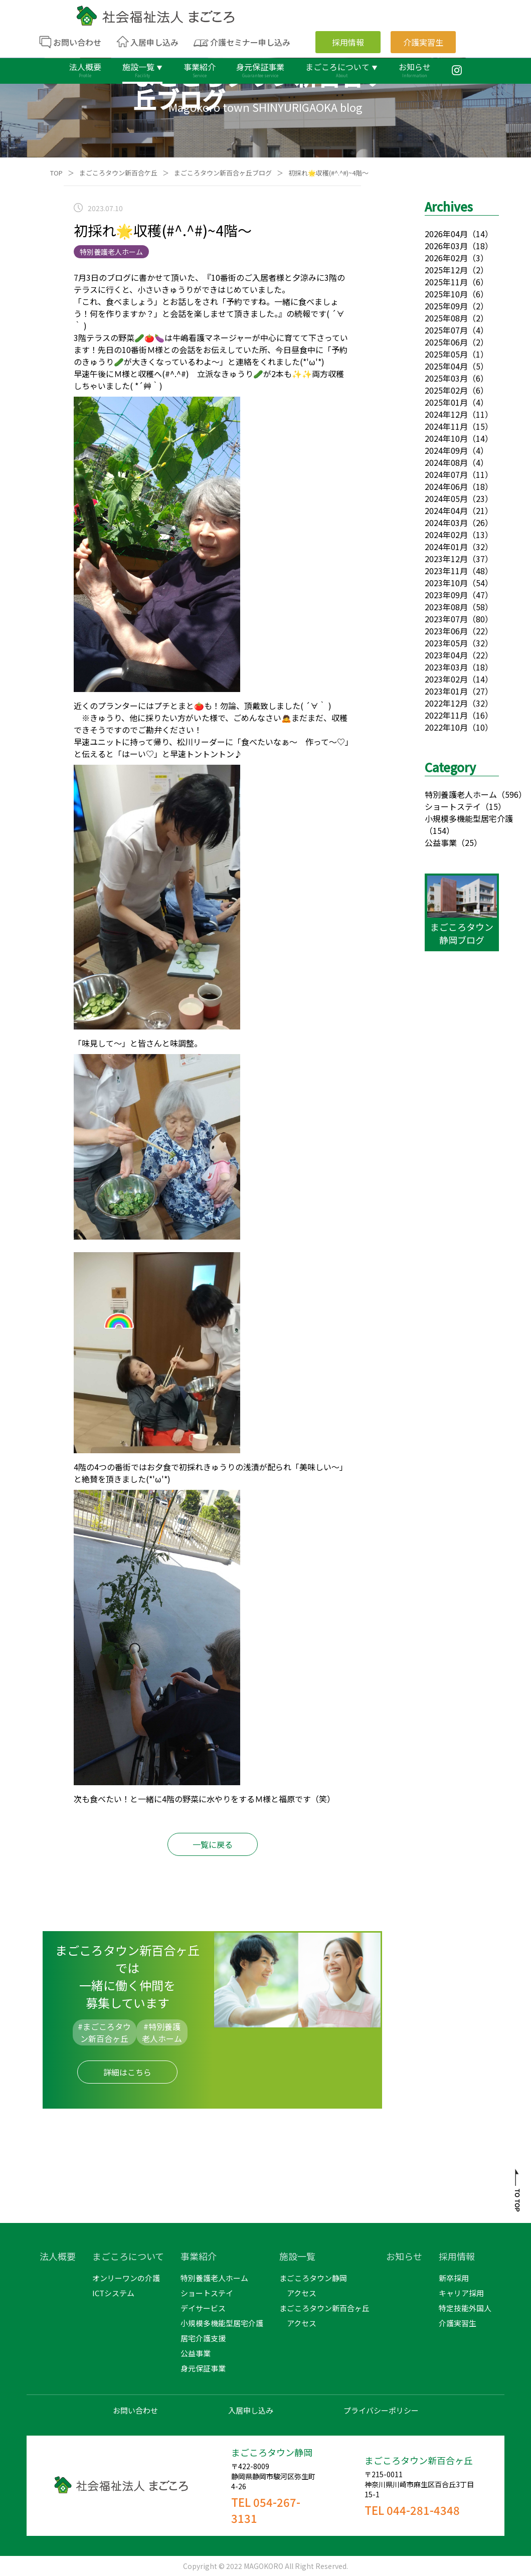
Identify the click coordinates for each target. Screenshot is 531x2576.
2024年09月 (446, 450)
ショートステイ (453, 806)
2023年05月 (446, 643)
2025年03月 (446, 378)
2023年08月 (446, 607)
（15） (493, 806)
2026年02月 (446, 258)
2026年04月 (446, 234)
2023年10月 (446, 583)
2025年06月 (446, 342)
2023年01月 (446, 691)
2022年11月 (446, 715)
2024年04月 (446, 510)
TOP (56, 173)
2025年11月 (446, 282)
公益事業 (441, 842)
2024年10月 (446, 438)
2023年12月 (446, 559)
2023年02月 (446, 679)
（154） (439, 830)
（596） (511, 794)
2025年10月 (446, 294)
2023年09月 (446, 595)
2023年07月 (446, 619)
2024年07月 (446, 474)
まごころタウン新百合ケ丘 (118, 173)
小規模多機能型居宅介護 (469, 818)
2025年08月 (446, 318)
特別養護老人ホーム (461, 794)
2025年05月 (446, 354)
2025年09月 (446, 306)
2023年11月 (446, 571)
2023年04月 (446, 655)
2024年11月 (446, 426)
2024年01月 (446, 547)
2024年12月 (446, 414)
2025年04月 (446, 366)
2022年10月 (446, 727)
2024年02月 (446, 535)
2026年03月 (446, 246)
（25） (469, 842)
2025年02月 (446, 390)
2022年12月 (446, 703)
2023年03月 (446, 667)
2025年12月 (446, 270)
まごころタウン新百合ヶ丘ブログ (223, 173)
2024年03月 (446, 523)
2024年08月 (446, 462)
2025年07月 (446, 330)
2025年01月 (446, 402)
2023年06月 (446, 631)
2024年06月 (446, 486)
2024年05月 (446, 498)
